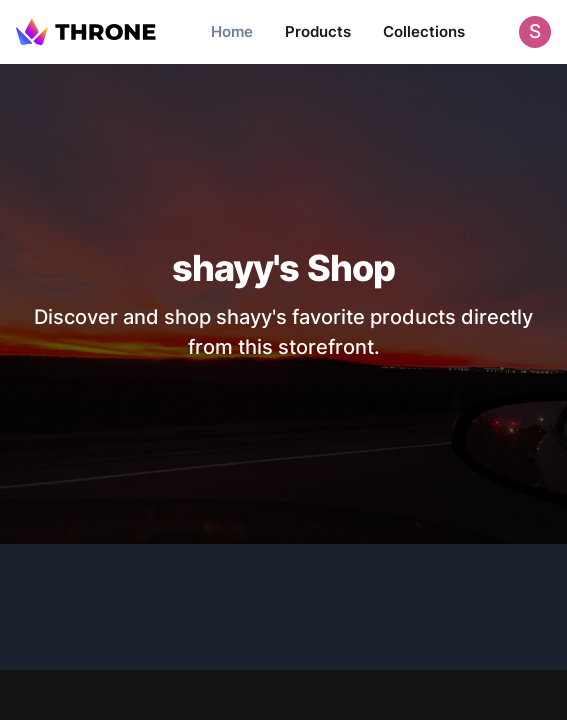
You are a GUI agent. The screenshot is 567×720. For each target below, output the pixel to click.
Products (318, 31)
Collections (424, 31)
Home (232, 31)
